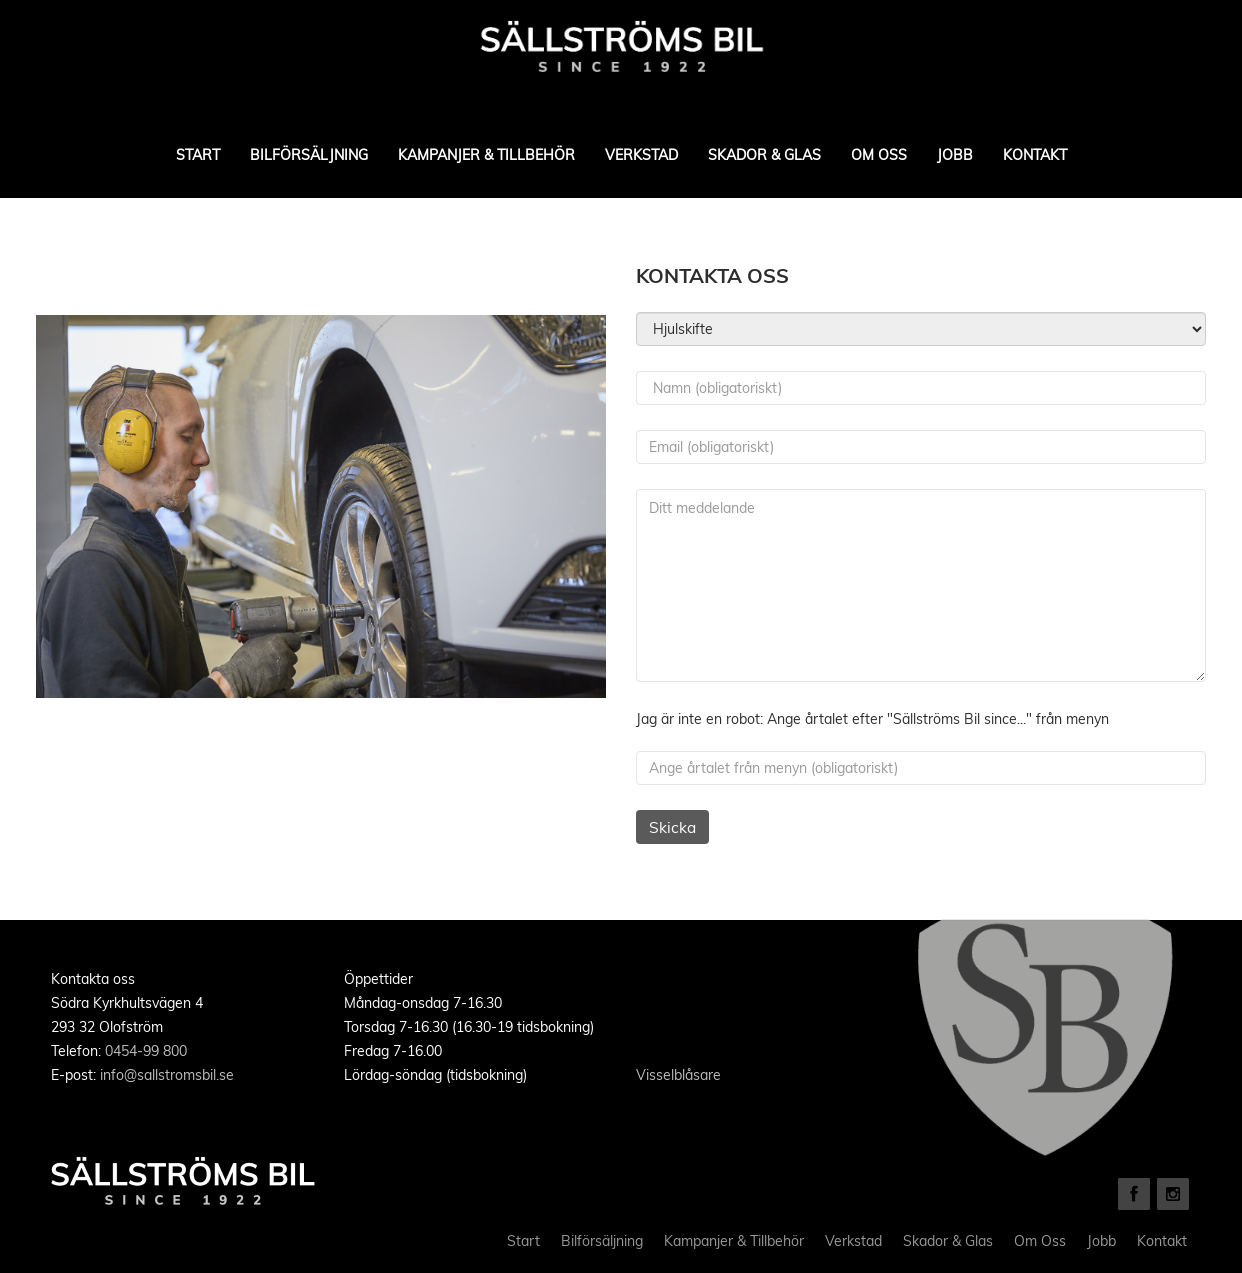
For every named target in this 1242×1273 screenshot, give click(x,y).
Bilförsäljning (309, 155)
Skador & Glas (764, 155)
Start (198, 155)
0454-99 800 (146, 1051)
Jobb (955, 155)
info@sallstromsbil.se (167, 1075)
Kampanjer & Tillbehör (486, 155)
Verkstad (641, 155)
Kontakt (1035, 155)
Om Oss (879, 155)
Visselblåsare (678, 1075)
